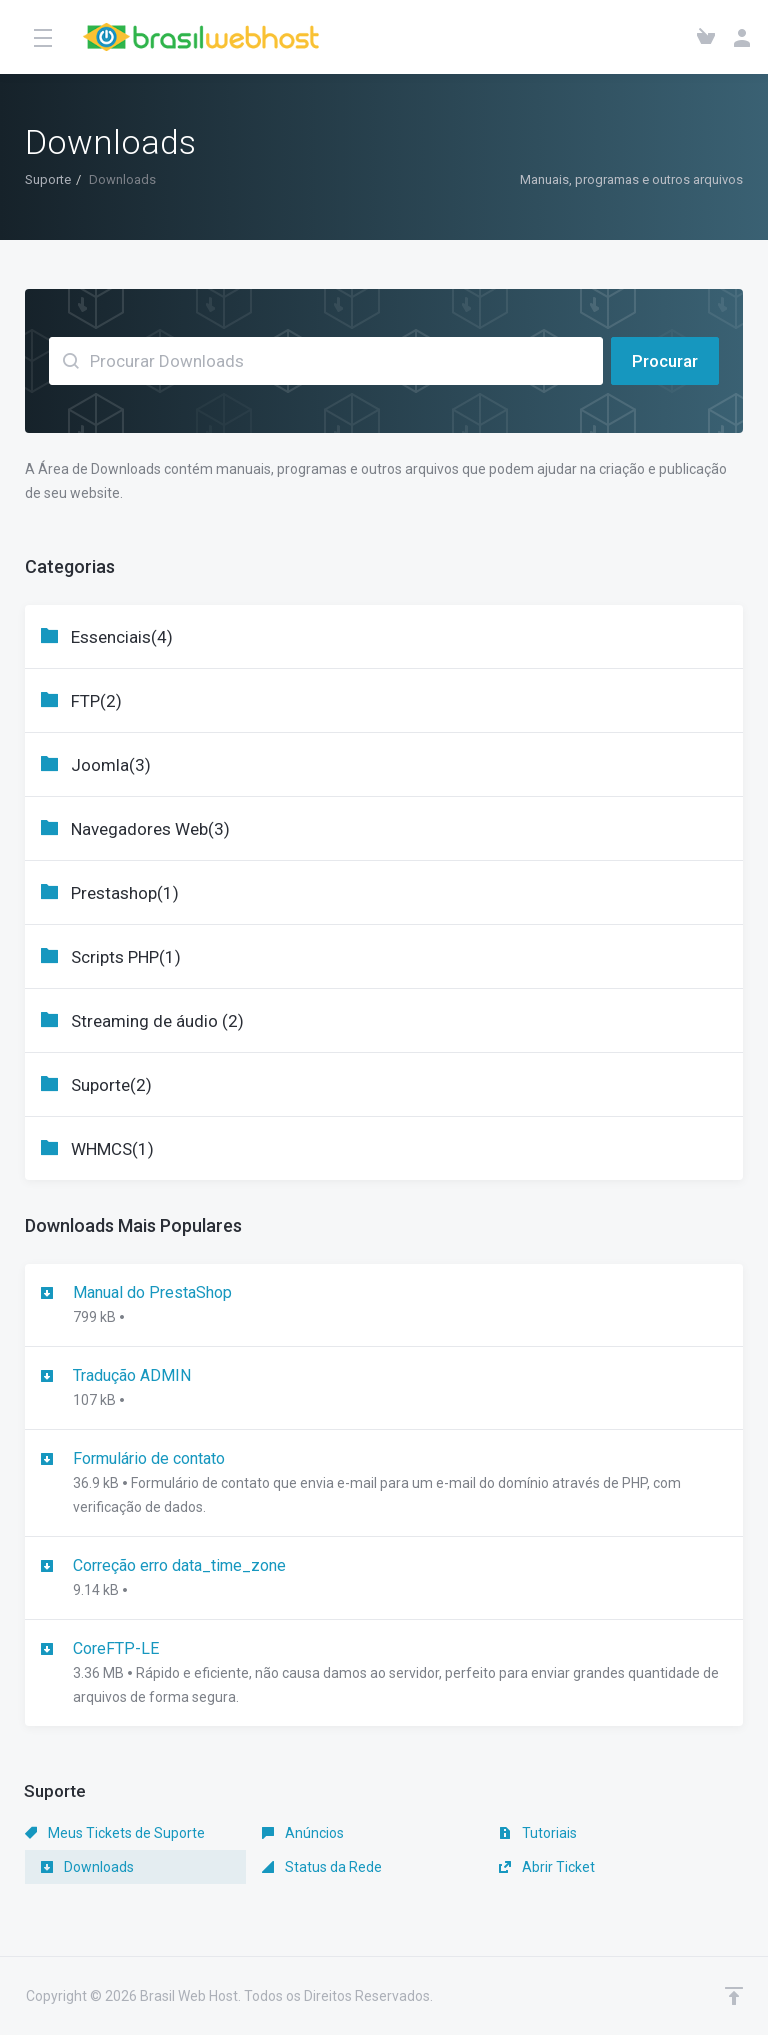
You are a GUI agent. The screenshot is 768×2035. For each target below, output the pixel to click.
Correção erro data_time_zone (384, 1579)
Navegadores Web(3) (150, 829)
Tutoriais (538, 1833)
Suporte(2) (111, 1085)
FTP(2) (96, 701)
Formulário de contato (384, 1484)
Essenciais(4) (122, 637)
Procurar (665, 361)
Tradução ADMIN (384, 1389)
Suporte (48, 179)
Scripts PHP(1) (126, 957)
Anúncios (303, 1833)
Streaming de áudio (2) (157, 1021)
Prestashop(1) (125, 893)
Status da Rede (322, 1867)
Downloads (87, 1867)
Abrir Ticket (547, 1867)
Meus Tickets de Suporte (115, 1833)
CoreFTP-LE (384, 1674)
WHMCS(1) (112, 1149)
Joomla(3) (111, 765)
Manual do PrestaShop (384, 1306)
